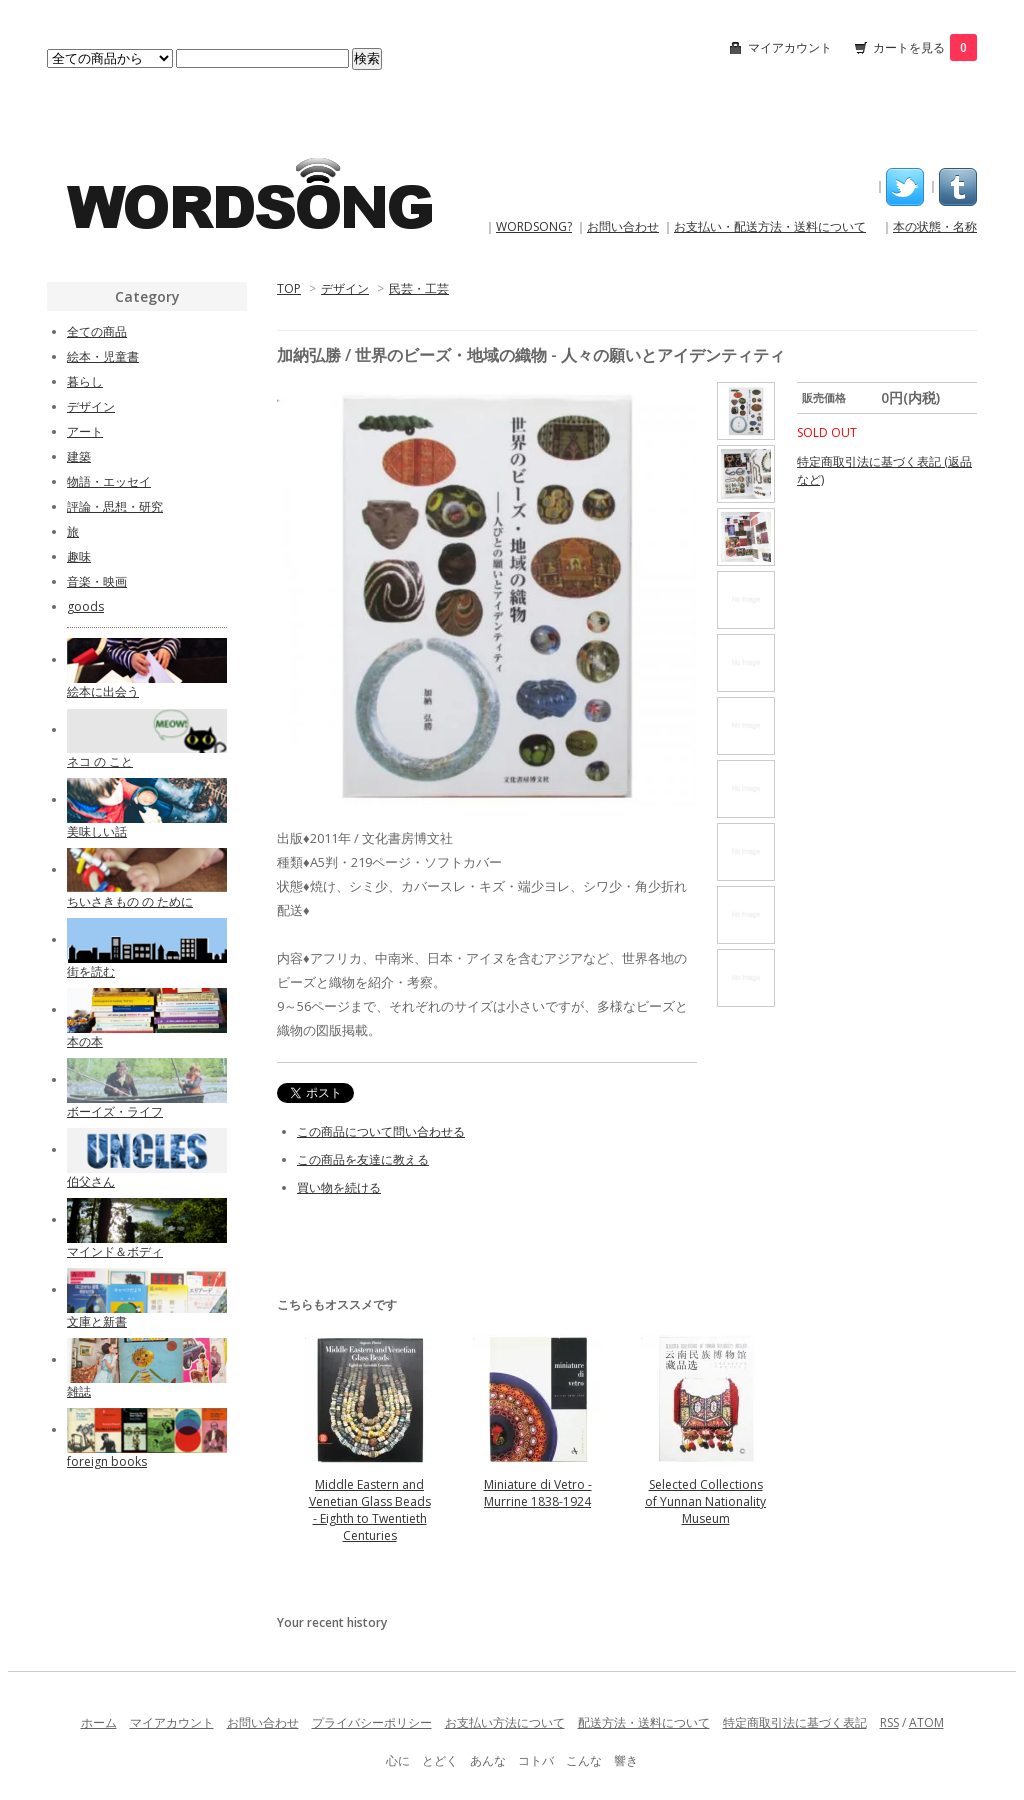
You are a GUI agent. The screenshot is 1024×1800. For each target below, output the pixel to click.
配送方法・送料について (644, 1722)
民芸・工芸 (419, 288)
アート (85, 431)
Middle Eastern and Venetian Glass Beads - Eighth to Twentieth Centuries (370, 1510)
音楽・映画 (97, 581)
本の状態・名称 (935, 226)
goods (85, 606)
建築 (79, 456)
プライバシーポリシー (372, 1722)
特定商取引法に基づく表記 (795, 1722)
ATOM (926, 1722)
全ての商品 (97, 331)
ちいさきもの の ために (130, 901)
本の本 (85, 1041)
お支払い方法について (505, 1722)
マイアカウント (790, 47)
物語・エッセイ (109, 481)
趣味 (79, 556)
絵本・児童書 (103, 356)
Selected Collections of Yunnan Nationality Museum (705, 1501)
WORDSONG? (534, 226)
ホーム (99, 1722)
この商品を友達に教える (363, 1159)
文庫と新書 (97, 1321)
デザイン (345, 288)
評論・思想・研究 (115, 506)
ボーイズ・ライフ (115, 1111)
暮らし (85, 381)
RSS (889, 1722)
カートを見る (925, 47)
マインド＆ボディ (115, 1251)
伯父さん (91, 1181)
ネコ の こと (100, 761)
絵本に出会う (103, 691)
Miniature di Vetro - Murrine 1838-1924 (538, 1493)
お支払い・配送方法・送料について (770, 226)
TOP (289, 288)
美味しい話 (97, 831)
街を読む (91, 971)
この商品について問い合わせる (381, 1131)
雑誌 (79, 1391)
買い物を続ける (339, 1187)
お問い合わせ (623, 226)
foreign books (107, 1461)
